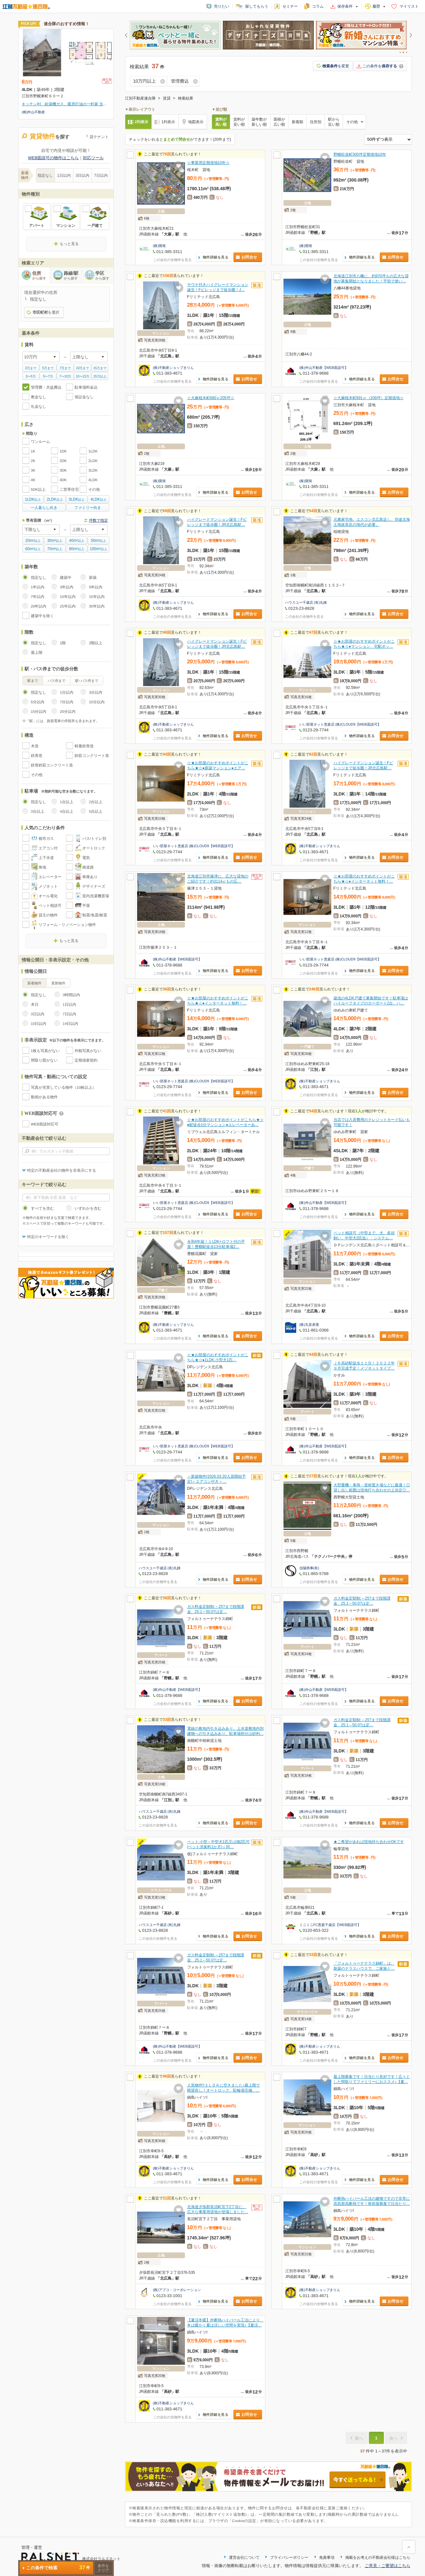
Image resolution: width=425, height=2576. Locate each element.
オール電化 (48, 896)
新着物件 (34, 983)
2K (33, 461)
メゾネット (48, 886)
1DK (63, 451)
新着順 (297, 122)
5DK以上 (38, 489)
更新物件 (58, 983)
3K (33, 470)
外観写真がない (88, 1051)
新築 (93, 577)
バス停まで (56, 681)
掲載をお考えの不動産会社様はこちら (377, 2557)
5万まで (48, 368)
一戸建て (95, 226)
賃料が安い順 (239, 122)
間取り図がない (44, 1060)
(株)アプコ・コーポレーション (177, 2290)
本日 (35, 1004)
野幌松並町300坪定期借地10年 (359, 154)
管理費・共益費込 (46, 387)
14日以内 (70, 1024)
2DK (63, 461)
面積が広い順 (279, 122)
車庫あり (90, 877)
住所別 (315, 122)
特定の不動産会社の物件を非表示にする (61, 1170)
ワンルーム (40, 442)
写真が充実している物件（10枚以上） (63, 1087)
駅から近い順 (334, 122)
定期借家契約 (86, 1060)
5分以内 (37, 702)
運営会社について (244, 2557)
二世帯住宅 (69, 489)
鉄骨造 (36, 756)
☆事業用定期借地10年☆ (208, 163)
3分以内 (95, 692)
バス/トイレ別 (94, 838)
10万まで (82, 368)
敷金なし (38, 397)
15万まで (99, 368)
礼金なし (38, 406)
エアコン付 (48, 848)
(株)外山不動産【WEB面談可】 (323, 368)
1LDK (93, 451)
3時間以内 (71, 995)
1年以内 (37, 587)
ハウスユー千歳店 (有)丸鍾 (306, 602)
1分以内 (66, 692)
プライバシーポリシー (289, 2557)
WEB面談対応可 (44, 1124)
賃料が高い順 (221, 122)
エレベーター (50, 877)
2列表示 (142, 122)
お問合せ (249, 257)
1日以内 (64, 175)
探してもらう (256, 6)
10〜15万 (82, 376)
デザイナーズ (93, 886)
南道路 (88, 867)
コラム (318, 6)
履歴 (376, 6)
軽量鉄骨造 (84, 746)
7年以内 (37, 597)
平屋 (86, 905)
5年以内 (95, 587)
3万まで (30, 368)
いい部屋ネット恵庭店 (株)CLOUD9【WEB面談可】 (340, 724)
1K (33, 451)
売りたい (221, 6)
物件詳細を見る (216, 257)
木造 (35, 746)
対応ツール (93, 157)
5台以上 (95, 811)
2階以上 (95, 643)
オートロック (93, 848)
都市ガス (46, 838)
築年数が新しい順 (259, 122)
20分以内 (68, 711)
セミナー (290, 6)
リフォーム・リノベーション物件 (67, 925)
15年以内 (97, 597)
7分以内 (66, 702)
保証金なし (84, 397)
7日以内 (101, 175)
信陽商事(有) (309, 1568)
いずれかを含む (88, 1208)
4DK (63, 480)
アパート (36, 226)
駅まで (32, 681)
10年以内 (68, 597)
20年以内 (39, 606)
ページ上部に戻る (408, 2547)
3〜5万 (31, 376)
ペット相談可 (50, 905)
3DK (63, 470)
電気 (86, 858)
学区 (104, 276)
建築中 (65, 577)
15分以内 (39, 711)
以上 (33, 499)
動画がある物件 (44, 1097)
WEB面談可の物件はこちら (53, 157)
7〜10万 (65, 376)
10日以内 (39, 1024)
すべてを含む (42, 1208)
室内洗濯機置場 (95, 896)
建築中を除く (42, 616)
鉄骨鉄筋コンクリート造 (52, 765)
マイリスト (409, 6)
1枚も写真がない (45, 1051)
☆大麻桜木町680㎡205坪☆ (210, 398)
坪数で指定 (98, 520)
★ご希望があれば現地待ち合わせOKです (368, 1842)
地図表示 (195, 122)
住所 (41, 276)
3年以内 (66, 587)
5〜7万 (48, 376)
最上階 (36, 652)
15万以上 (99, 376)
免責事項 (326, 2557)
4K (33, 480)
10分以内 (97, 702)
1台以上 (66, 802)
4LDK (93, 480)
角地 (42, 867)
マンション (65, 226)
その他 (94, 489)
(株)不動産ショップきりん (173, 368)
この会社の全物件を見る (172, 260)
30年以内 (97, 606)
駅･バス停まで (86, 681)
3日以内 (82, 175)
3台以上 (37, 811)
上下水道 (46, 858)
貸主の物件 (48, 915)
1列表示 (168, 122)
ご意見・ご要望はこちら (387, 2565)
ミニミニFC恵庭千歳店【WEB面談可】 (330, 1925)
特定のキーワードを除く (48, 1237)
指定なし (45, 175)
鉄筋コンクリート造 (92, 756)
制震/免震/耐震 (94, 915)
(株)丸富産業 (309, 1324)
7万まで (65, 368)
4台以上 (66, 811)
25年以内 (68, 606)
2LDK (93, 461)
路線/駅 (72, 276)
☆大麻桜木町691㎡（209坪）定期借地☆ (368, 398)
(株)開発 (159, 246)
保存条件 (345, 6)
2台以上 (95, 802)
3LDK (93, 470)
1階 (63, 643)
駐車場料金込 (86, 387)
